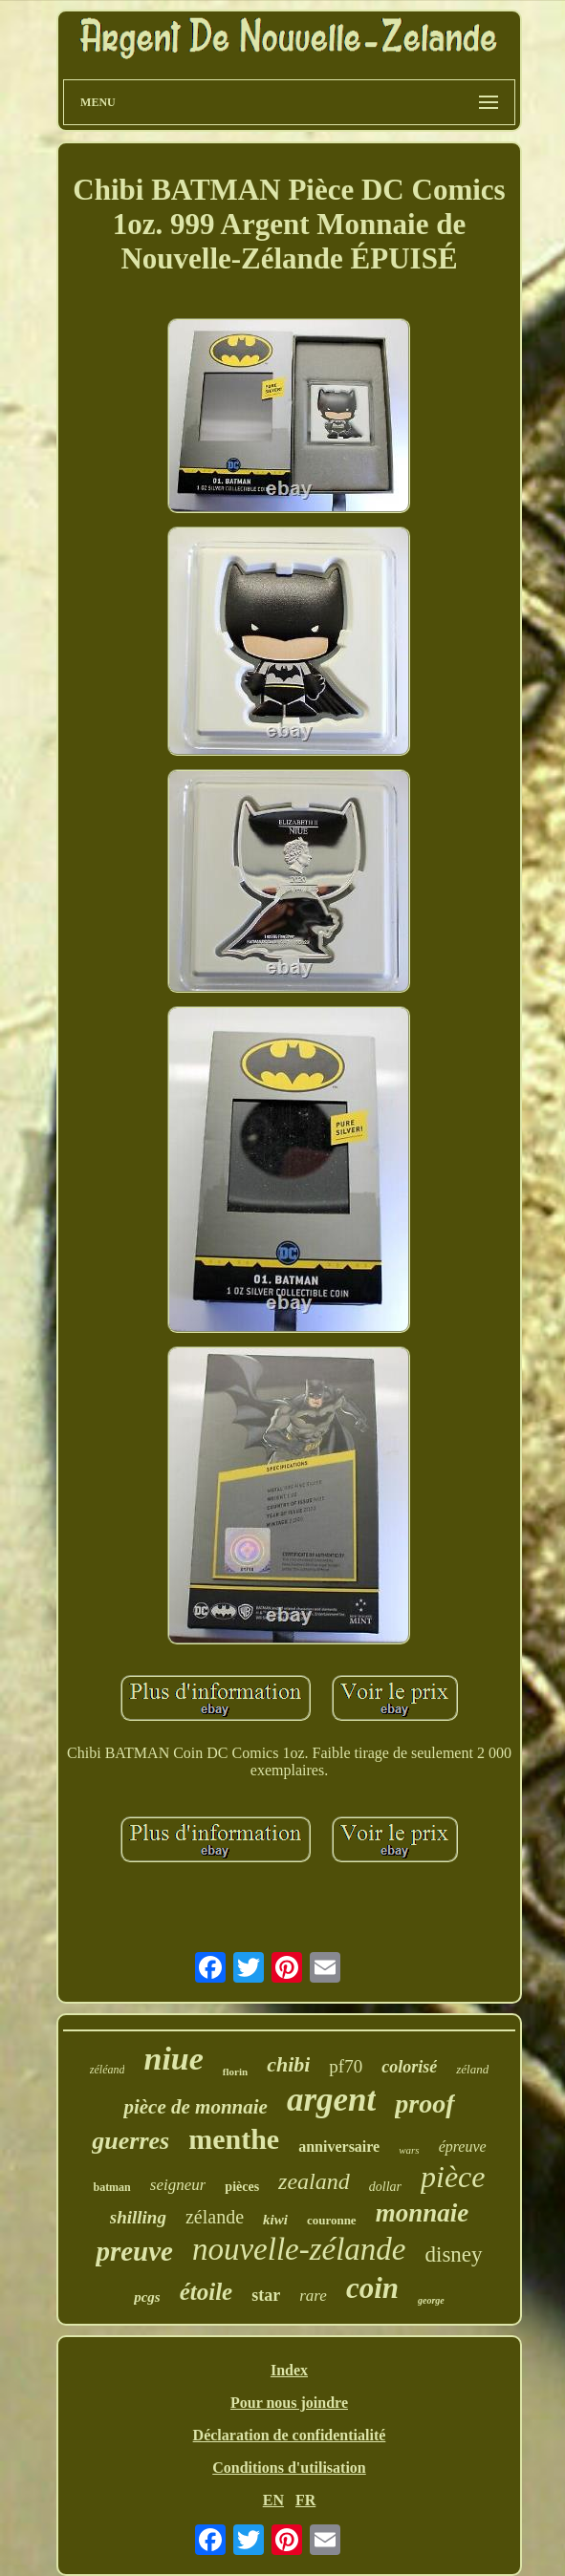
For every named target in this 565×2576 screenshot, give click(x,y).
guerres (130, 2141)
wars (409, 2150)
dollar (385, 2186)
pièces (242, 2186)
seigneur (178, 2185)
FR (305, 2500)
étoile (206, 2292)
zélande (214, 2216)
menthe (233, 2139)
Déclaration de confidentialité (289, 2435)
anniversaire (339, 2146)
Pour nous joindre (289, 2402)
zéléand (107, 2069)
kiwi (275, 2219)
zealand (314, 2181)
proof (424, 2103)
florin (235, 2071)
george (431, 2300)
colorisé (409, 2066)
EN (273, 2500)
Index (289, 2370)
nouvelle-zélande (299, 2249)
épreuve (463, 2146)
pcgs (147, 2297)
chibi (288, 2064)
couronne (332, 2220)
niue (173, 2058)
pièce (453, 2176)
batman (111, 2187)
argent (331, 2099)
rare (313, 2295)
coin (372, 2288)
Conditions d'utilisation (289, 2467)
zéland (472, 2069)
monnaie (422, 2213)
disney (454, 2254)
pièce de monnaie (195, 2106)
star (265, 2295)
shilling (138, 2217)
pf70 (345, 2066)
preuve (134, 2251)
